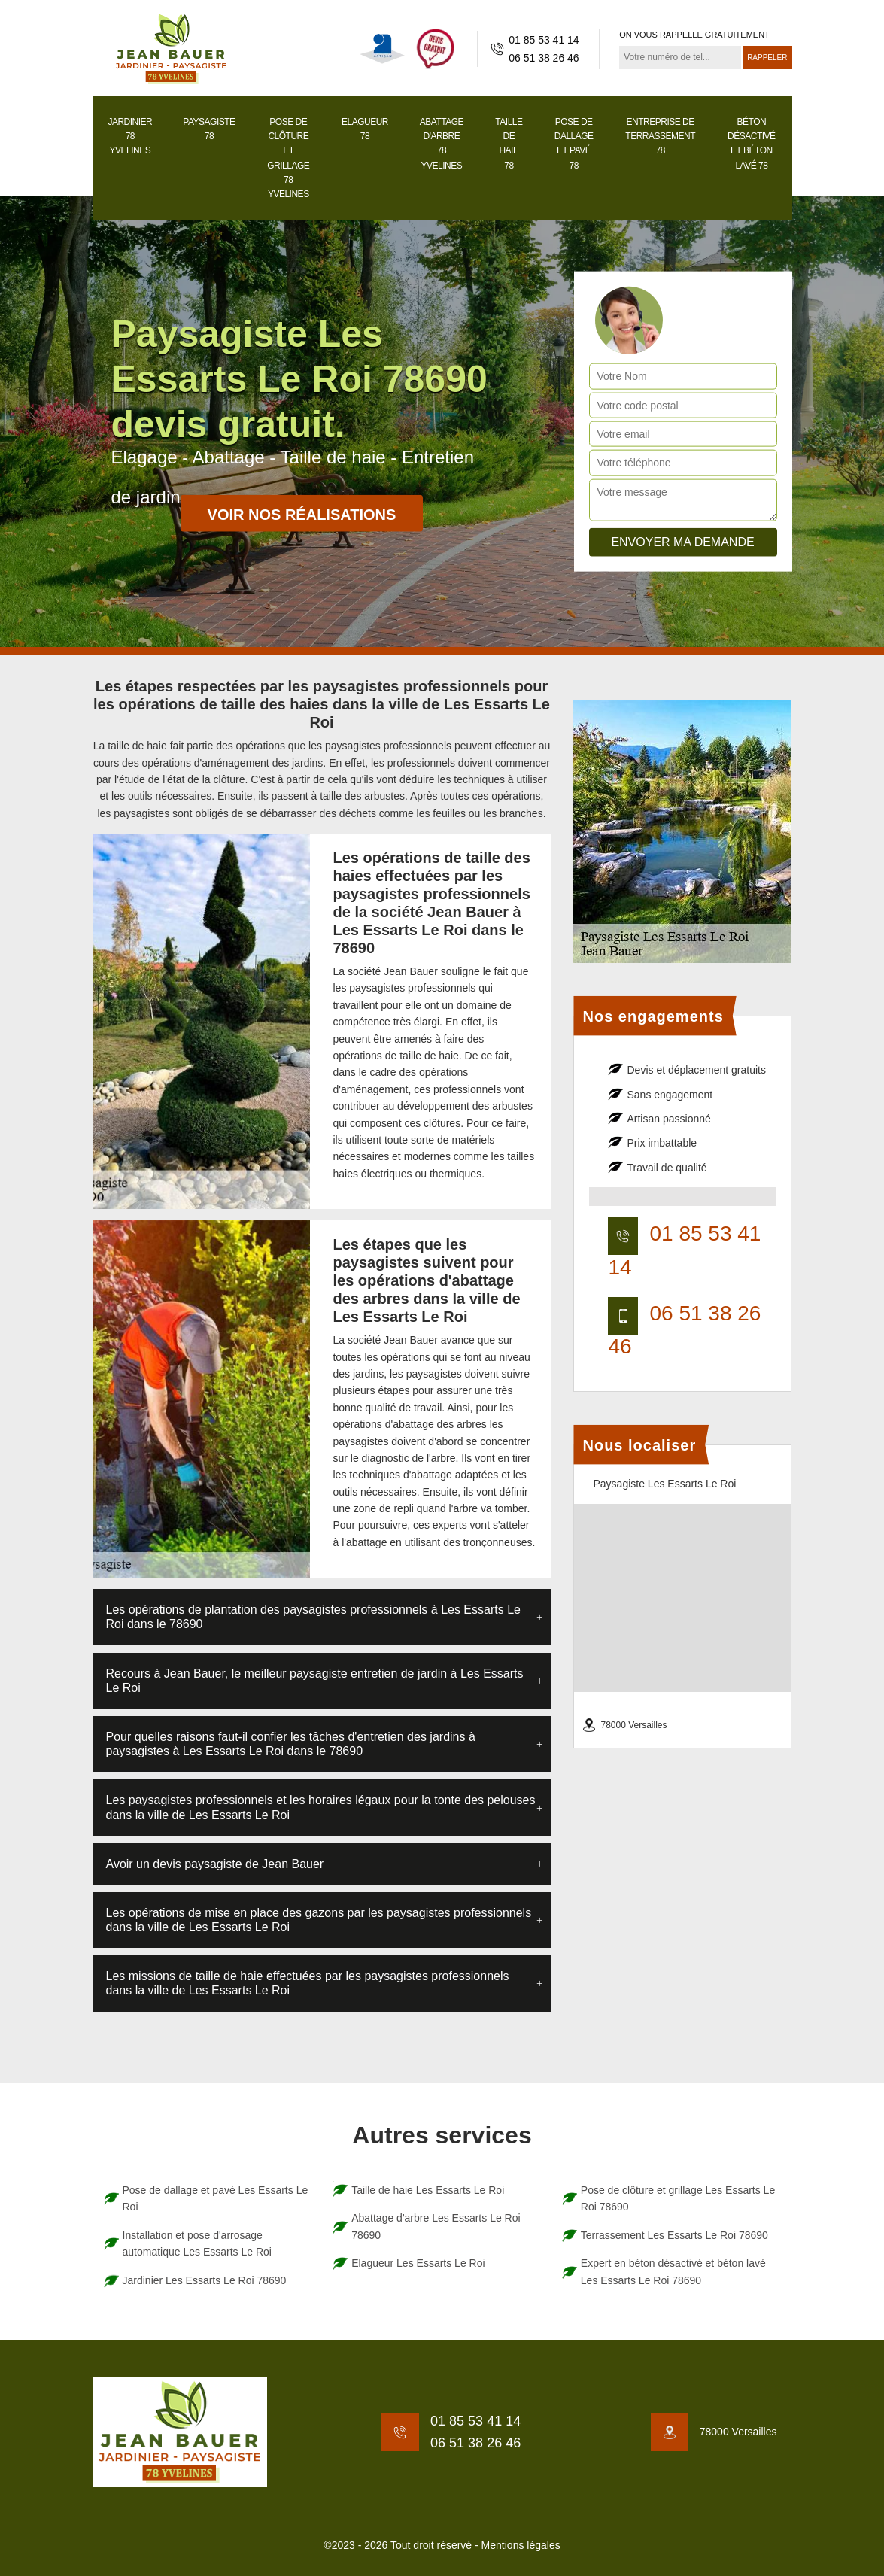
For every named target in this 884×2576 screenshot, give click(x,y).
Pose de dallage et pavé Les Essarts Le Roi (215, 2198)
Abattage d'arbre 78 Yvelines (441, 144)
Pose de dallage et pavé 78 (574, 144)
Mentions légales (520, 2545)
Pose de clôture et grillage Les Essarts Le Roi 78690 (678, 2198)
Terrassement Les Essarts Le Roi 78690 (674, 2235)
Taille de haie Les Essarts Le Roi (427, 2190)
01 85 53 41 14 (544, 40)
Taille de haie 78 (508, 144)
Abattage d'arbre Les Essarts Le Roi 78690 (435, 2226)
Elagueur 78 (365, 129)
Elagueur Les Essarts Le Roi (418, 2263)
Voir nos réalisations (302, 514)
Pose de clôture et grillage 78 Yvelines (288, 158)
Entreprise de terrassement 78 (660, 136)
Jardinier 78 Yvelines (130, 136)
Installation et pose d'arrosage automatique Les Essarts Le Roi (197, 2243)
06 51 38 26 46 (544, 58)
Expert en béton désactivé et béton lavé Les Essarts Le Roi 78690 (673, 2271)
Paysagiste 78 (209, 129)
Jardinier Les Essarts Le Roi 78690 (205, 2280)
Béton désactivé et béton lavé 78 (752, 144)
